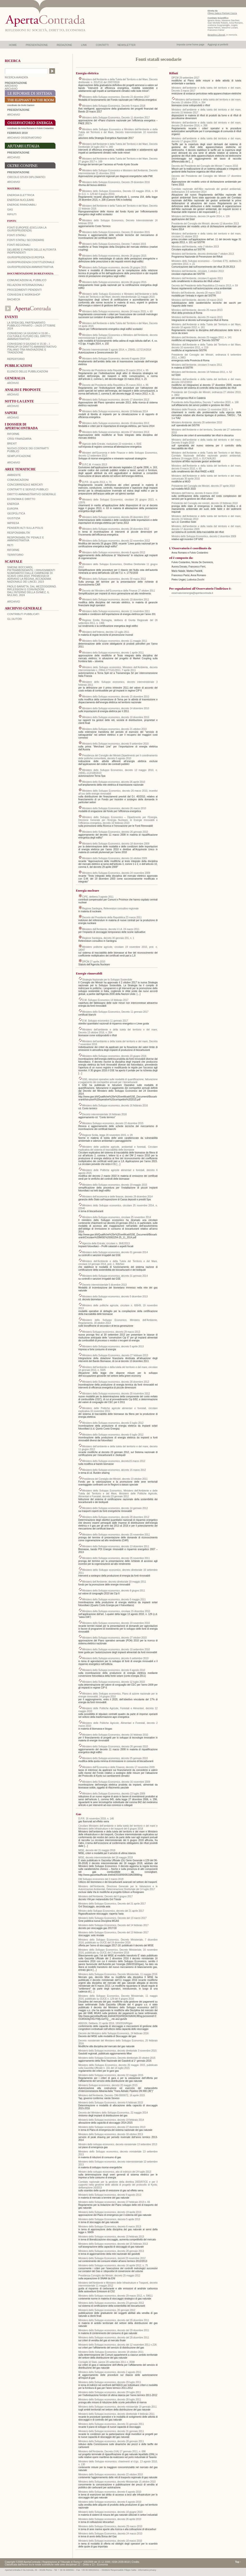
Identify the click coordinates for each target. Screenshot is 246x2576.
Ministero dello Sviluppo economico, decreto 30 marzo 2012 (114, 579)
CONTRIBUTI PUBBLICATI (23, 614)
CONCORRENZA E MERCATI (25, 484)
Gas (10, 209)
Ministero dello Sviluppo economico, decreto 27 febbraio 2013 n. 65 (114, 2202)
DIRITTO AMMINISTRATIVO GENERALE (31, 494)
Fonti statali (16, 235)
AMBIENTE (14, 475)
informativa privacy (147, 2570)
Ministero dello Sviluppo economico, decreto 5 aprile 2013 (113, 1346)
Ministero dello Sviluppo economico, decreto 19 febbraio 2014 (111, 2120)
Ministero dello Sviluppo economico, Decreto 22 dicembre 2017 (115, 97)
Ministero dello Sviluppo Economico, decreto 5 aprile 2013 (109, 2219)
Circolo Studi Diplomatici (26, 177)
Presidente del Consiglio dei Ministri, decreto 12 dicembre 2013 (205, 223)
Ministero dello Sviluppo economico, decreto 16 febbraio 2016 (115, 1105)
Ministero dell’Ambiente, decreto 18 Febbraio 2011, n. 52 (202, 372)
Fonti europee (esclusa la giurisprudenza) (26, 229)
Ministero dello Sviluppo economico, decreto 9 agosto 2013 (109, 2195)
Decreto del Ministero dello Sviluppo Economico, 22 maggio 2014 (113, 2112)
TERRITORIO (15, 554)
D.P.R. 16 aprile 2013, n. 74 (96, 482)
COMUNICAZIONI (18, 479)
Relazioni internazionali (25, 284)
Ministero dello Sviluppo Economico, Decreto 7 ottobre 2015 (114, 244)
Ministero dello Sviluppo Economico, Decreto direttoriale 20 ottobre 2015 (116, 2058)
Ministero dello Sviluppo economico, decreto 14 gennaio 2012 (115, 1508)
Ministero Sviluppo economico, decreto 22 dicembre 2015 (112, 1123)
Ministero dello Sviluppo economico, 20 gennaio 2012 (106, 2310)
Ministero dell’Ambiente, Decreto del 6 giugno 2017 (105, 1896)
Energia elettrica (20, 195)
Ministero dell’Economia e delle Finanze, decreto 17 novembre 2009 (118, 1767)
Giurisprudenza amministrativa (30, 266)
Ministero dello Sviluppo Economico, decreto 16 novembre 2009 (116, 1782)
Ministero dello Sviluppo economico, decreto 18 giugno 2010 (110, 2512)
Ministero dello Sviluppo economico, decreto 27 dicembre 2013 (115, 432)
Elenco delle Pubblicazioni (27, 371)
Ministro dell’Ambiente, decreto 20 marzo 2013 (196, 292)
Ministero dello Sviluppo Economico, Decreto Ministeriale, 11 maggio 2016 (117, 1974)
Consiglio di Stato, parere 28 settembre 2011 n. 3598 (106, 2362)
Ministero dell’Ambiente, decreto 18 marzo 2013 (197, 300)
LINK (84, 44)
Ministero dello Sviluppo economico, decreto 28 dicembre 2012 (115, 529)
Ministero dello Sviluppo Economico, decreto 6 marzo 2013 (109, 2226)
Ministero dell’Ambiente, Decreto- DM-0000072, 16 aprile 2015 (111, 2095)
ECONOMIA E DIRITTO (21, 499)
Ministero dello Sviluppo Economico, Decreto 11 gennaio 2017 (115, 1012)
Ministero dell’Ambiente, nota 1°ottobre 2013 (195, 246)
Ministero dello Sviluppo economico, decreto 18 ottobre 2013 (110, 2134)
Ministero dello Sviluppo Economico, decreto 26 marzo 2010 (114, 808)
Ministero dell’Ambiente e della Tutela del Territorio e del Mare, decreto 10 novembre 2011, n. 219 (206, 346)
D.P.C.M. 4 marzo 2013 (94, 464)
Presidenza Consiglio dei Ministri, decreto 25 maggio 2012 (109, 2275)
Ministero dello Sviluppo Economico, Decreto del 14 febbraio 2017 (113, 1925)
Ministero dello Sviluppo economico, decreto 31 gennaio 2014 (115, 1252)
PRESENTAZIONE (37, 44)
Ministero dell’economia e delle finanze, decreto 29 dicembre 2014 (117, 1196)
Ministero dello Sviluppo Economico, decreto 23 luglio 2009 (113, 1793)
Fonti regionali (18, 244)
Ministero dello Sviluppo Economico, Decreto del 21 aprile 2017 (112, 1903)
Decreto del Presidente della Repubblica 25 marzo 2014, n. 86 (115, 385)
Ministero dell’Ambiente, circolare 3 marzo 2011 (197, 365)
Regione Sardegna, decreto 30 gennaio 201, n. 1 (108, 938)
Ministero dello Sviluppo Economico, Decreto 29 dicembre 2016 (116, 182)
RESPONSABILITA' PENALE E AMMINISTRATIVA (25, 539)
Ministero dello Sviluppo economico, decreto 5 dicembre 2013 (115, 1296)
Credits (135, 2562)
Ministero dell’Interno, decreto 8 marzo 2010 (195, 493)
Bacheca (13, 299)
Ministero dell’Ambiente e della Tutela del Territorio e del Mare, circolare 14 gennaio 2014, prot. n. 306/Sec (118, 1262)
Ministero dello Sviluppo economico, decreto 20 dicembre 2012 (115, 517)
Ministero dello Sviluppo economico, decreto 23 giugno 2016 (114, 1056)
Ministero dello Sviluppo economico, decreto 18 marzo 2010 (110, 2540)
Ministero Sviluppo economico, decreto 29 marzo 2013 (111, 1332)
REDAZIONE (64, 44)
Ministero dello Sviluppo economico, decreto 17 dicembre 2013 (115, 399)
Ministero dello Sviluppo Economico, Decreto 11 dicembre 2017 (116, 117)
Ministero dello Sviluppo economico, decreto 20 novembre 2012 (116, 1393)
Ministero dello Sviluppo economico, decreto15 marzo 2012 (113, 1461)
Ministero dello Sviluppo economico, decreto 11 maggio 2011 (114, 641)
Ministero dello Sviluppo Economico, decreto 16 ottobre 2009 (114, 858)
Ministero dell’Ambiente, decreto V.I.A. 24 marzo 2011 (110, 929)
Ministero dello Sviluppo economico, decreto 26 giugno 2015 (114, 255)
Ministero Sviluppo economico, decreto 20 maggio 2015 (107, 2085)
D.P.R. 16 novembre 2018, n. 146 (96, 1818)
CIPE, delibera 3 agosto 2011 (98, 896)
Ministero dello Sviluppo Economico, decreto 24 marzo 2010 (110, 2533)
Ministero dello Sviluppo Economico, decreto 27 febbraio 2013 (115, 1355)
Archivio (13, 157)
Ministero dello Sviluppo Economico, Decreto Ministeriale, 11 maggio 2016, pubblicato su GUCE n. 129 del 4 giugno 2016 (118, 1997)
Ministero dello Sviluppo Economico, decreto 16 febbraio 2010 (115, 1734)
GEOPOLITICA (16, 513)
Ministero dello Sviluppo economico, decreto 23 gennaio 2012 (111, 2303)
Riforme (13, 433)
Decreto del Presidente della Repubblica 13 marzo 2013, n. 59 (205, 285)
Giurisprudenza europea (25, 257)
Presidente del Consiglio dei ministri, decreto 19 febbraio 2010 (205, 503)
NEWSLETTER (126, 44)
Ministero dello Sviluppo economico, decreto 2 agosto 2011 (109, 2372)
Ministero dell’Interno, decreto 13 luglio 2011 (105, 632)
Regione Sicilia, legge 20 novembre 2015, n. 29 (107, 1135)
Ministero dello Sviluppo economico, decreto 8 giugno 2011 (113, 1590)
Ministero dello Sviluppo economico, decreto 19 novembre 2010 (116, 1623)
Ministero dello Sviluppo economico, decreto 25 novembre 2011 (116, 1534)
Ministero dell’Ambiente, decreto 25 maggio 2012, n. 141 (202, 337)
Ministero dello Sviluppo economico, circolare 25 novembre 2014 (116, 1217)
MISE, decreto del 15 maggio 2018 (96, 1850)
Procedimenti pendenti (24, 289)
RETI (10, 545)
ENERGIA (13, 503)
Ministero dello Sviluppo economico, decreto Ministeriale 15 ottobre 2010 (117, 2481)
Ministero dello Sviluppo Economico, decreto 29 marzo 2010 (110, 2526)
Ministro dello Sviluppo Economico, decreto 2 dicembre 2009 (204, 536)
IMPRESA (13, 523)
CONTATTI (102, 44)
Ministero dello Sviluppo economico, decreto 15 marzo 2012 (114, 1470)
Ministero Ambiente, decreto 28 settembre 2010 (197, 422)
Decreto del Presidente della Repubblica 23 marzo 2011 (112, 917)
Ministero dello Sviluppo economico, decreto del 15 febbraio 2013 (113, 2244)
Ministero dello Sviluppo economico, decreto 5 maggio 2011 (114, 1599)
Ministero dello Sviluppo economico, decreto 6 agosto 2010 (113, 1670)
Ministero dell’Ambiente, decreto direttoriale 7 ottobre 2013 (203, 254)
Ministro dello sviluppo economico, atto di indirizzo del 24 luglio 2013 (114, 2171)
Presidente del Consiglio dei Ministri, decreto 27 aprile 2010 (203, 486)
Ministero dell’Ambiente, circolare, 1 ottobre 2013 (198, 271)
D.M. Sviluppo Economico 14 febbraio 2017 (105, 1000)
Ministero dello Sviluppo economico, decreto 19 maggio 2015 (114, 1184)
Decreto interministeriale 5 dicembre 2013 (104, 1284)
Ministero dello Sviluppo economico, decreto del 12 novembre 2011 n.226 (117, 2344)
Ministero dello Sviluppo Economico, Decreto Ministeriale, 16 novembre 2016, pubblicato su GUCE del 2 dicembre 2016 (118, 1951)
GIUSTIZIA (13, 518)
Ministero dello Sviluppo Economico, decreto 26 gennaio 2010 (115, 832)
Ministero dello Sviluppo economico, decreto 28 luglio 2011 (109, 2399)
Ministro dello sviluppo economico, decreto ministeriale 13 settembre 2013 (117, 2144)
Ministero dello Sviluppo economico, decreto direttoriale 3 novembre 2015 (117, 2050)
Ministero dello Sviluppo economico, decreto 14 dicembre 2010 (115, 708)
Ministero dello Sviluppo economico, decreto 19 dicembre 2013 (115, 423)
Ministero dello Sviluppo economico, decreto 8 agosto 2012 (113, 552)
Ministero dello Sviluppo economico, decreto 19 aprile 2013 (109, 2212)
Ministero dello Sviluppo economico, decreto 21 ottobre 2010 (114, 729)
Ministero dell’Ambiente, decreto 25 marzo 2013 (197, 310)
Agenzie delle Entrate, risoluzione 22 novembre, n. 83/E (111, 444)
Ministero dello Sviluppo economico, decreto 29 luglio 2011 (109, 2382)
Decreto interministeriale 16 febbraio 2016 (104, 1114)
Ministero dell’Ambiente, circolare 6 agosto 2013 (197, 278)
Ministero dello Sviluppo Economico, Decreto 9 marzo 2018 (113, 106)
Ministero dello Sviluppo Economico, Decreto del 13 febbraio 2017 (113, 1932)
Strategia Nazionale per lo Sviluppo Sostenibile (107, 979)
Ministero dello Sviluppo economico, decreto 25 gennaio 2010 (115, 1758)
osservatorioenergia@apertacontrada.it (192, 593)
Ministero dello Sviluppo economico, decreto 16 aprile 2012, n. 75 (113, 2265)
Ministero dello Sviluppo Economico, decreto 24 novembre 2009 (116, 873)
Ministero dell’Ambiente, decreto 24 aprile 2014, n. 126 (201, 216)
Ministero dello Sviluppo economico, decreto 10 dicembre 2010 (115, 717)
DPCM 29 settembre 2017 (185, 77)
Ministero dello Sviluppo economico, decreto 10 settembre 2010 (116, 1649)
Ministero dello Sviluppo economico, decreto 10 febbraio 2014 (115, 411)
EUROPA (12, 508)
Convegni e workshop (23, 294)
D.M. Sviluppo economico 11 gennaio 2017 (105, 1020)
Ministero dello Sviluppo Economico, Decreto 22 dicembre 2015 (116, 232)
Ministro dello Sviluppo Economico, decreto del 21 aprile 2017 (111, 1911)
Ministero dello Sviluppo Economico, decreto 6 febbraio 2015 (110, 2102)
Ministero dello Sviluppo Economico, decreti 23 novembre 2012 (112, 2258)
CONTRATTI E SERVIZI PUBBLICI (27, 489)
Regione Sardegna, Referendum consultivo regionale (110, 908)
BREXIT (12, 443)
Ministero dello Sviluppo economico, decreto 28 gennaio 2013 (111, 2251)
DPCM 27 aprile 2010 (93, 961)
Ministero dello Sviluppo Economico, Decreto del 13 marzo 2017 (112, 1918)
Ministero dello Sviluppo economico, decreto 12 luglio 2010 (113, 1682)
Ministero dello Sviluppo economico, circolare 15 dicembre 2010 (116, 1611)
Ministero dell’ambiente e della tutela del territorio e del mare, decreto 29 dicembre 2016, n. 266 (206, 124)
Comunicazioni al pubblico (26, 280)
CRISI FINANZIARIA (19, 438)
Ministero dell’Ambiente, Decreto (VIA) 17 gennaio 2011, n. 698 (112, 2451)
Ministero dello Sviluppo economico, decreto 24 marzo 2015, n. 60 (117, 311)
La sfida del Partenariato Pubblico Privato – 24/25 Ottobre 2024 (31, 325)
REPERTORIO (16, 358)
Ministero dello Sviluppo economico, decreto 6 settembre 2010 (115, 1658)
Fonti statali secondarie (25, 240)
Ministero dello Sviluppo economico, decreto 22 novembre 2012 (116, 540)
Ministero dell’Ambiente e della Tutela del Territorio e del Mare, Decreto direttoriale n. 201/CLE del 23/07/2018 (118, 81)
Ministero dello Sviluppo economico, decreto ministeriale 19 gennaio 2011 (117, 2406)
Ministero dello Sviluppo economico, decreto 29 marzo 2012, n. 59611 (115, 2295)
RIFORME (13, 549)
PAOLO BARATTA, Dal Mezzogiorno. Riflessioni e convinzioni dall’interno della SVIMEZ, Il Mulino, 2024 (32, 591)
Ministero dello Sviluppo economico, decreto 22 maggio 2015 (110, 2075)
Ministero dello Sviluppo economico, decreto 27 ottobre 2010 (114, 1637)
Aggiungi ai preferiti (218, 44)
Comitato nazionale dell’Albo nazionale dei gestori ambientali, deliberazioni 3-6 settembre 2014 (206, 190)
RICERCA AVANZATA (16, 77)
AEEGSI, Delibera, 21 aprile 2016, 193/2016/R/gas (105, 2023)
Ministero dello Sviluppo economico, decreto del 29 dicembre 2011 (113, 2320)
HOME (13, 44)
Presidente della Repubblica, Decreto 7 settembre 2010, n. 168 (205, 402)
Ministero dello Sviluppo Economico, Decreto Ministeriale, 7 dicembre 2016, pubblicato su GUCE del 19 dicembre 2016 (118, 1941)
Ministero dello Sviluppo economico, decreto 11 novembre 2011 (116, 611)
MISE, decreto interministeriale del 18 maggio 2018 (105, 1857)
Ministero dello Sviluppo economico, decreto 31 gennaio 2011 (111, 2424)
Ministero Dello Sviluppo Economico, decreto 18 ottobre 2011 (110, 2352)
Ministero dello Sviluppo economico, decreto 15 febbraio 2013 (111, 2236)
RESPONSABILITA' (18, 532)
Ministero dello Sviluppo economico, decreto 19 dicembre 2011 (115, 599)
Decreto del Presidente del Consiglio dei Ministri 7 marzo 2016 (205, 166)
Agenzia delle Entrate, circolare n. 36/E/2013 (106, 1243)
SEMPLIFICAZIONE (19, 456)
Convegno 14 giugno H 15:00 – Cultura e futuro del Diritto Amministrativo (29, 336)
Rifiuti (12, 214)
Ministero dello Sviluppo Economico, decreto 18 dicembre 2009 (115, 843)
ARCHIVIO (11, 85)
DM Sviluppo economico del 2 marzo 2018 (100, 1879)
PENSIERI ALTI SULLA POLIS (25, 527)
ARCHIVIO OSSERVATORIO (24, 137)
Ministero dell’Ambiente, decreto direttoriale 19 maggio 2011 (114, 1581)
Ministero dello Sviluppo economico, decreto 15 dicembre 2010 (115, 696)
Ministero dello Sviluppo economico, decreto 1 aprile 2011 (113, 652)
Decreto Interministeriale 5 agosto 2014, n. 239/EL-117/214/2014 (116, 349)
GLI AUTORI (14, 618)
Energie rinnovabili (21, 204)
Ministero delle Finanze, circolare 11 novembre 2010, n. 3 (202, 409)
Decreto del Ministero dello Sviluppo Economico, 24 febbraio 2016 (113, 2033)
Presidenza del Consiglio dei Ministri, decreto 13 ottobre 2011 (115, 1479)
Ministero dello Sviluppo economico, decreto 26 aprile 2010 (113, 782)
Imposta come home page (190, 44)
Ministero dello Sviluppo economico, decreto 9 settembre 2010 (115, 743)
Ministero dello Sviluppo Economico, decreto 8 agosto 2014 (113, 358)
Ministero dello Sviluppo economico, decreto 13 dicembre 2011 (115, 1546)
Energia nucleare (20, 199)
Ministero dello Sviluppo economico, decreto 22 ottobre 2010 (110, 2474)
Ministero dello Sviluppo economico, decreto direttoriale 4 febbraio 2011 (116, 2414)
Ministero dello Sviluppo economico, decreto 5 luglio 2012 (112, 1423)
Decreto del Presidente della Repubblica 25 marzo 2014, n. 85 (115, 370)
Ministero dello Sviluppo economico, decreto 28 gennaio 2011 (111, 2441)
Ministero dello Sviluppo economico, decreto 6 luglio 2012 (112, 1434)
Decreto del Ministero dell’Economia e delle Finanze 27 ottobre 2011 (118, 590)
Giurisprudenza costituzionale (30, 262)
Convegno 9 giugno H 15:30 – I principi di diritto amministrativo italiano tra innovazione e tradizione (31, 348)
